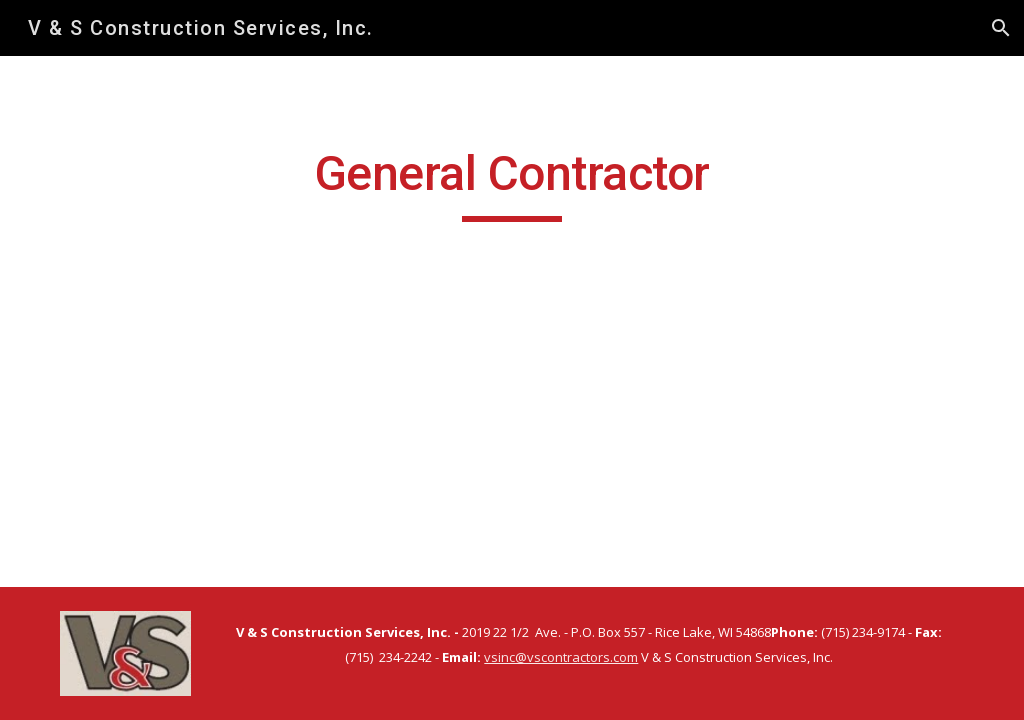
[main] (511, 183)
